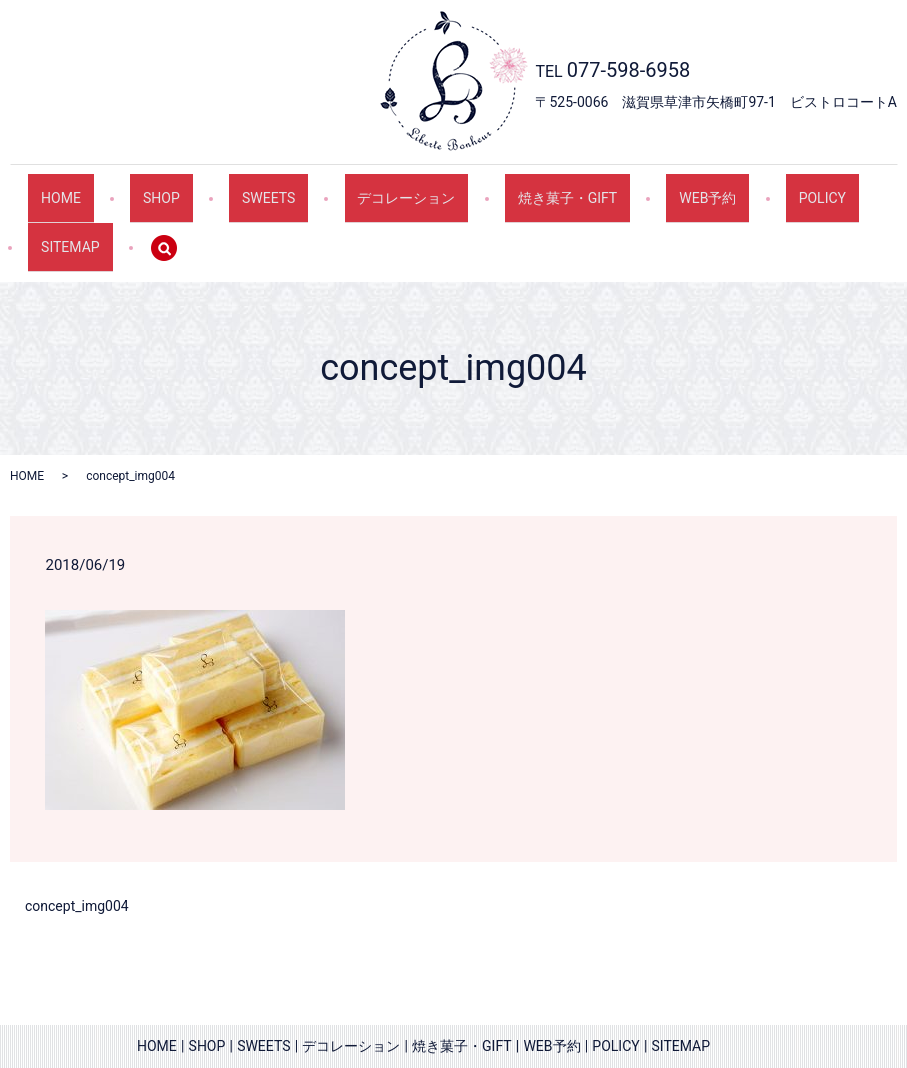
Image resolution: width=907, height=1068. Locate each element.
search (56, 220)
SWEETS (224, 188)
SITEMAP (807, 188)
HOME (52, 188)
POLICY (708, 188)
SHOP (135, 188)
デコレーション (346, 188)
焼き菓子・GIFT (489, 188)
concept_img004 (77, 869)
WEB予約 (612, 188)
